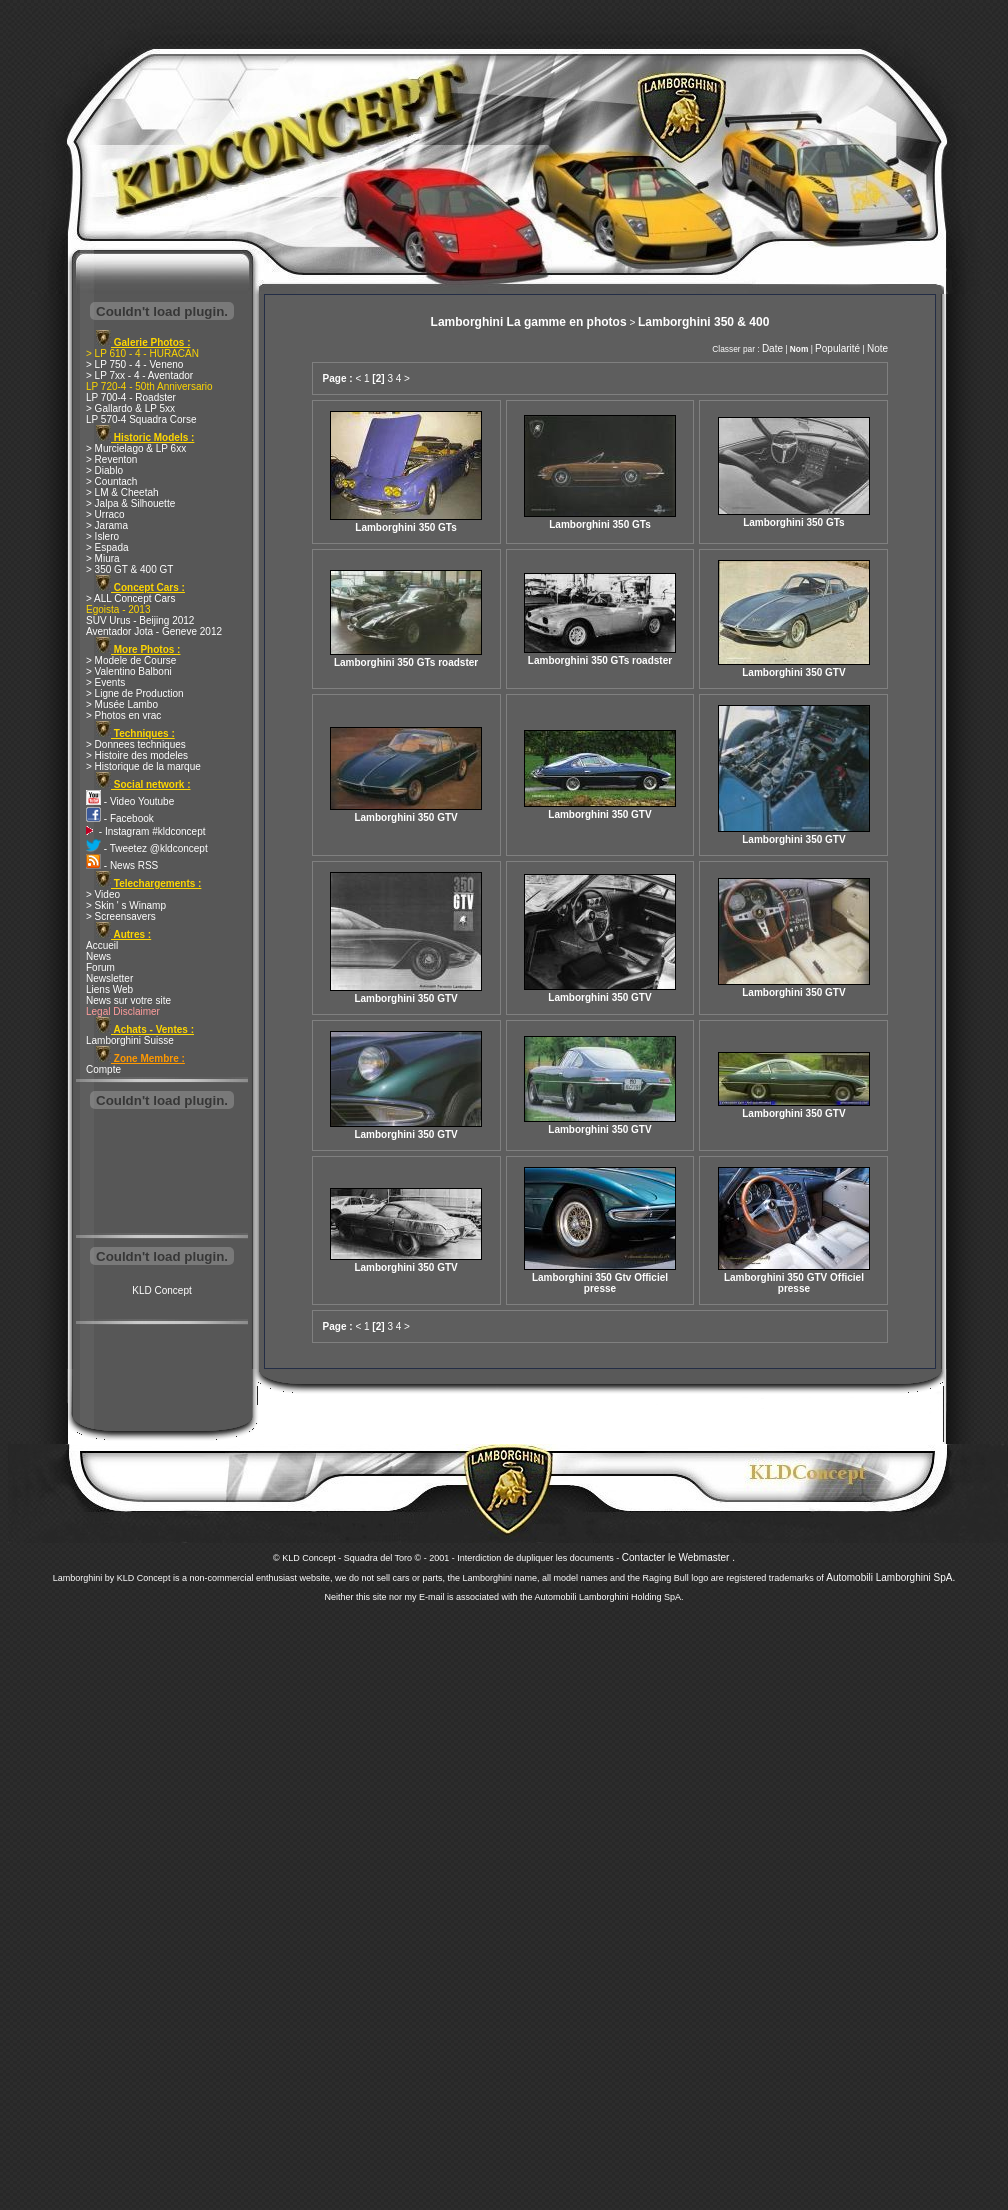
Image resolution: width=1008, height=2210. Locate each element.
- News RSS (122, 865)
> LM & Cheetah (122, 492)
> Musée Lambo (122, 704)
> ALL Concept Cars (130, 598)
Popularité (837, 348)
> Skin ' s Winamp (126, 905)
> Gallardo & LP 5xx (130, 408)
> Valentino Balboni (129, 671)
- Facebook (120, 818)
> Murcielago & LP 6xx (136, 448)
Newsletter (109, 978)
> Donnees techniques (136, 744)
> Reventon (111, 459)
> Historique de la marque (143, 766)
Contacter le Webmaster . (678, 1557)
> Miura (103, 558)
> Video (103, 894)
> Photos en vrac (123, 715)
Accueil (102, 945)
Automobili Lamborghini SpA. (890, 1577)
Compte (103, 1069)
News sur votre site (128, 1000)
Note (877, 348)
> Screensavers (121, 916)
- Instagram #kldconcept (146, 831)
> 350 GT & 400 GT (129, 569)
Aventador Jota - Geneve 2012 (154, 631)
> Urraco (105, 514)
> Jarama (107, 525)
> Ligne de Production (135, 693)
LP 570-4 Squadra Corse (141, 419)
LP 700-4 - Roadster (131, 397)
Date (772, 348)
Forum (100, 967)
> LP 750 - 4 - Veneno (134, 364)
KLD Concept (161, 1290)
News (98, 956)
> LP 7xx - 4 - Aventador (139, 375)
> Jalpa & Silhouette (130, 503)
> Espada (107, 547)
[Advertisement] (162, 1174)
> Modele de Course (131, 660)
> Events (105, 682)
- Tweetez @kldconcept (147, 848)
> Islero (102, 536)
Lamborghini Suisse (130, 1040)
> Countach (111, 481)
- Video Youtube (130, 801)
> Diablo (104, 470)
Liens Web (109, 989)
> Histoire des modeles (137, 755)
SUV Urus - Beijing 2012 (140, 620)
